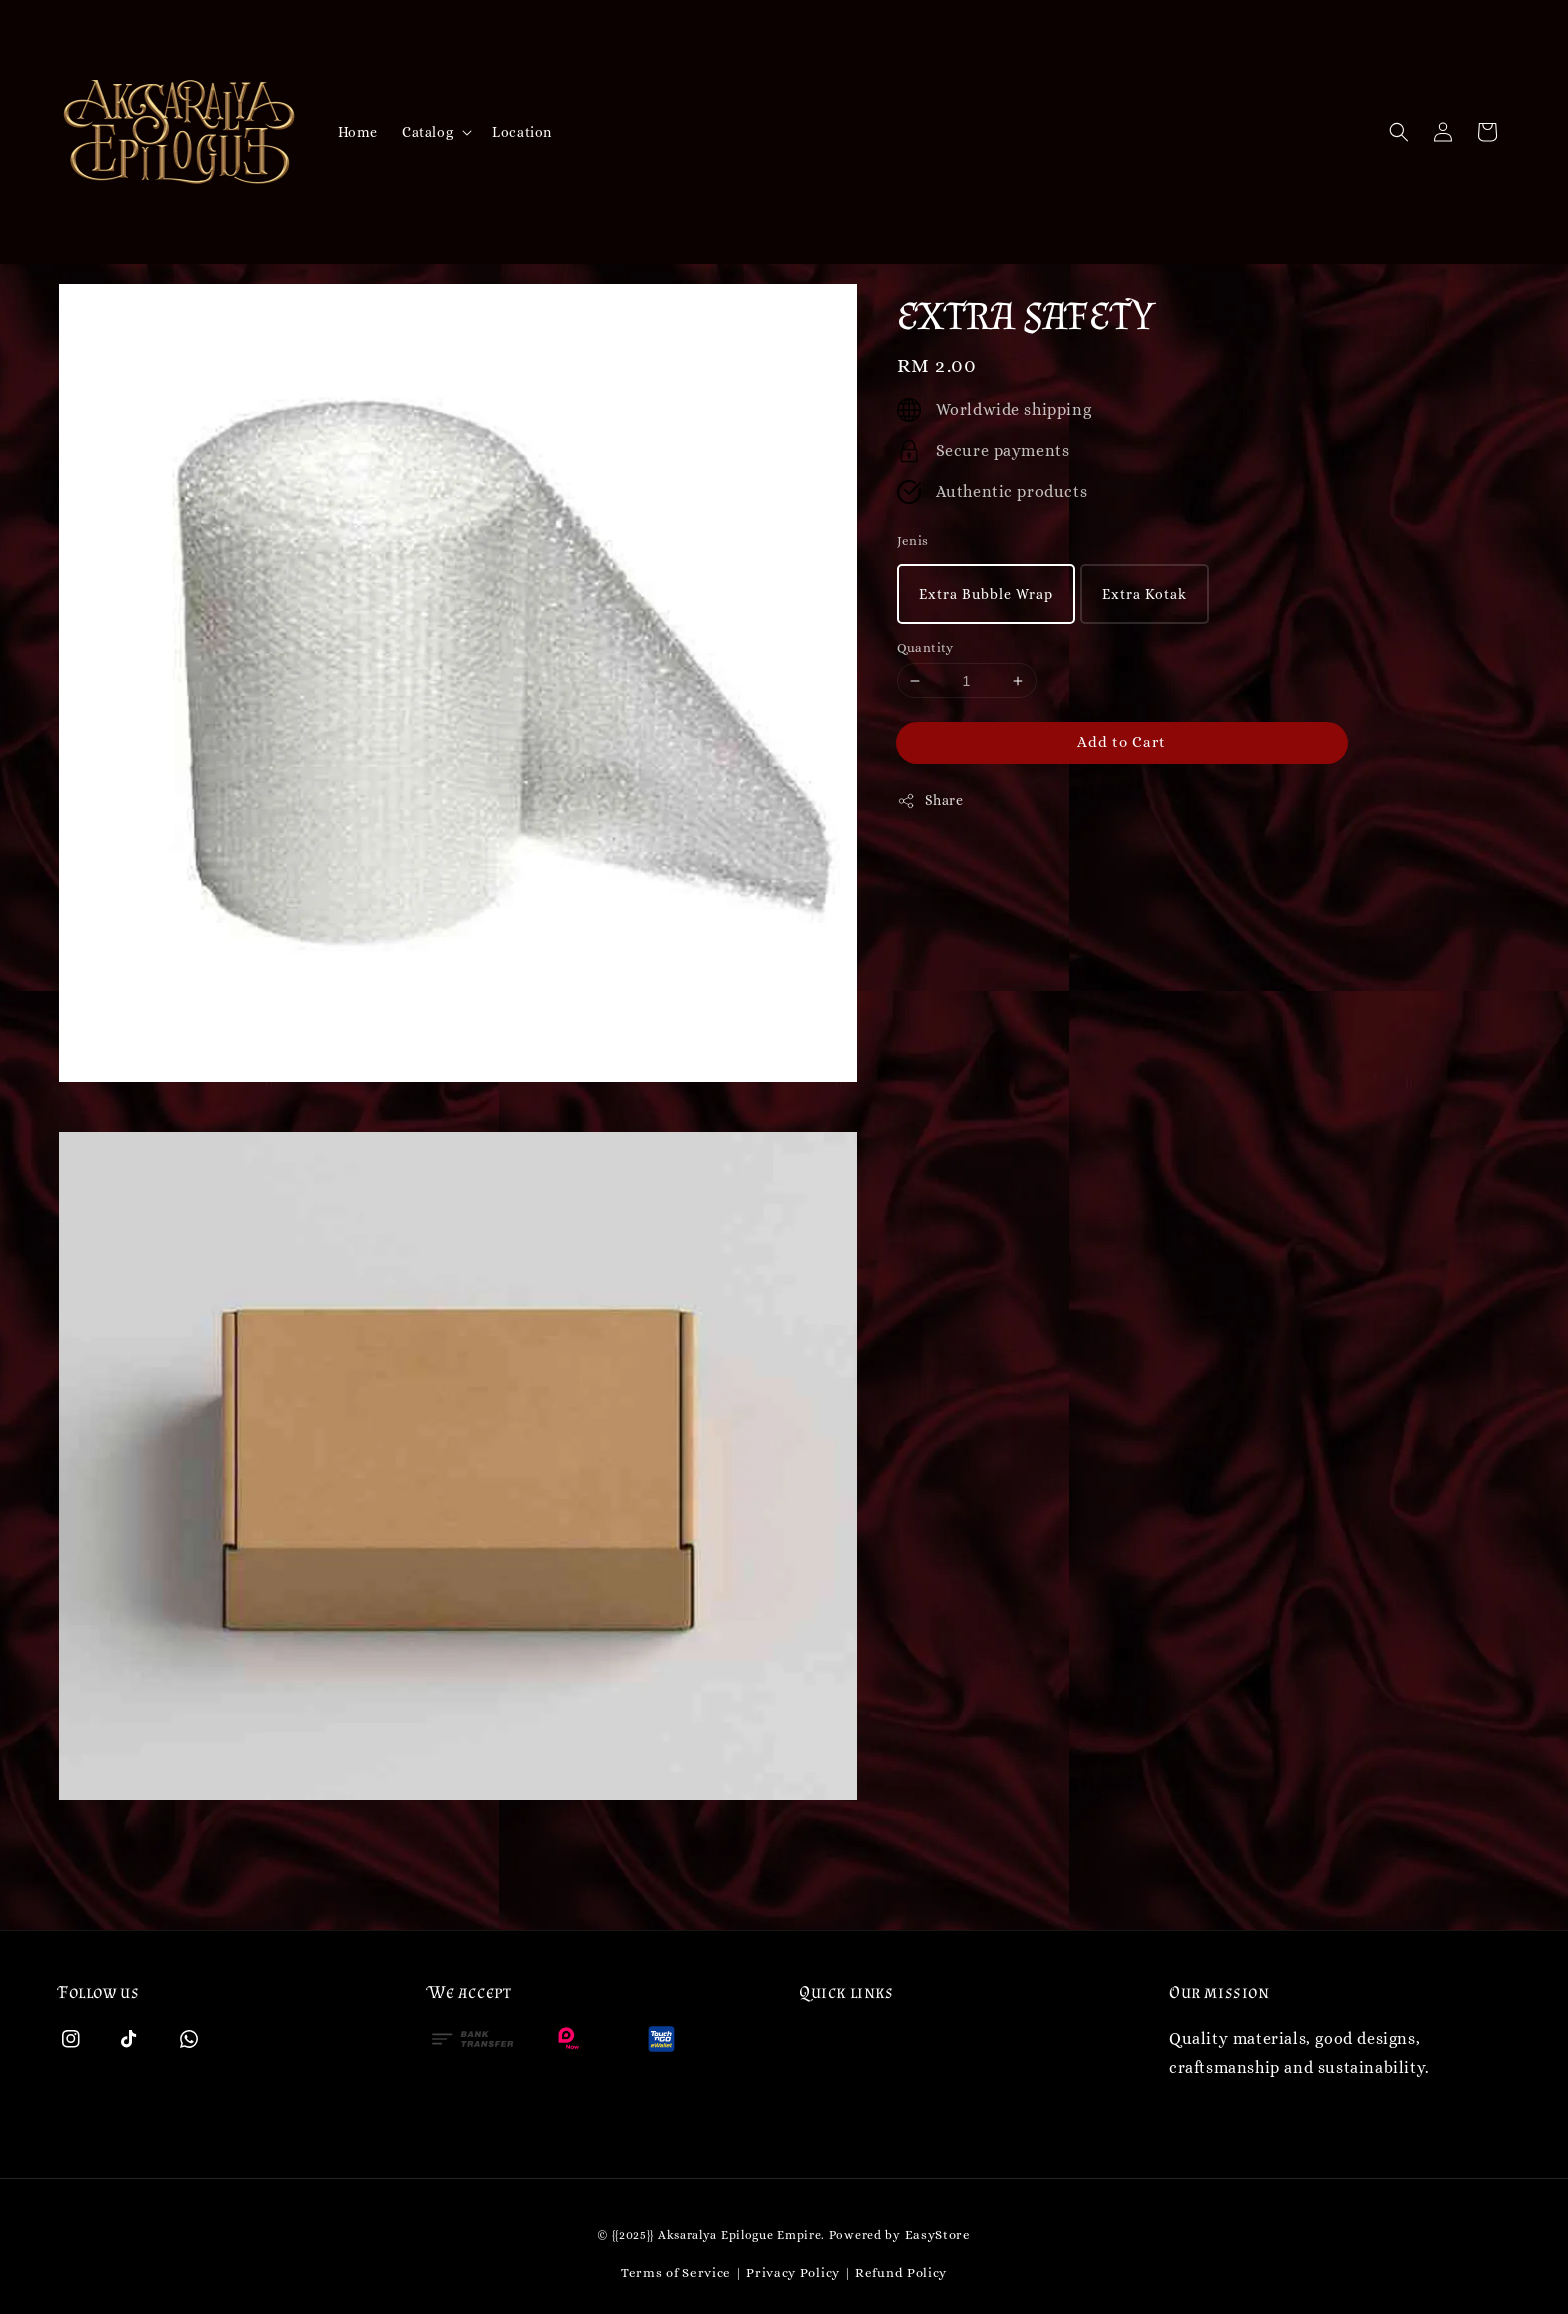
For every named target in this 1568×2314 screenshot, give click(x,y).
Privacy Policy (793, 2272)
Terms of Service (676, 2272)
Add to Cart (1121, 742)
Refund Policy (901, 2272)
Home (358, 132)
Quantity (925, 647)
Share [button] (930, 801)
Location (522, 132)
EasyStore (938, 2234)
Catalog (427, 132)
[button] (1399, 132)
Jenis (913, 540)
